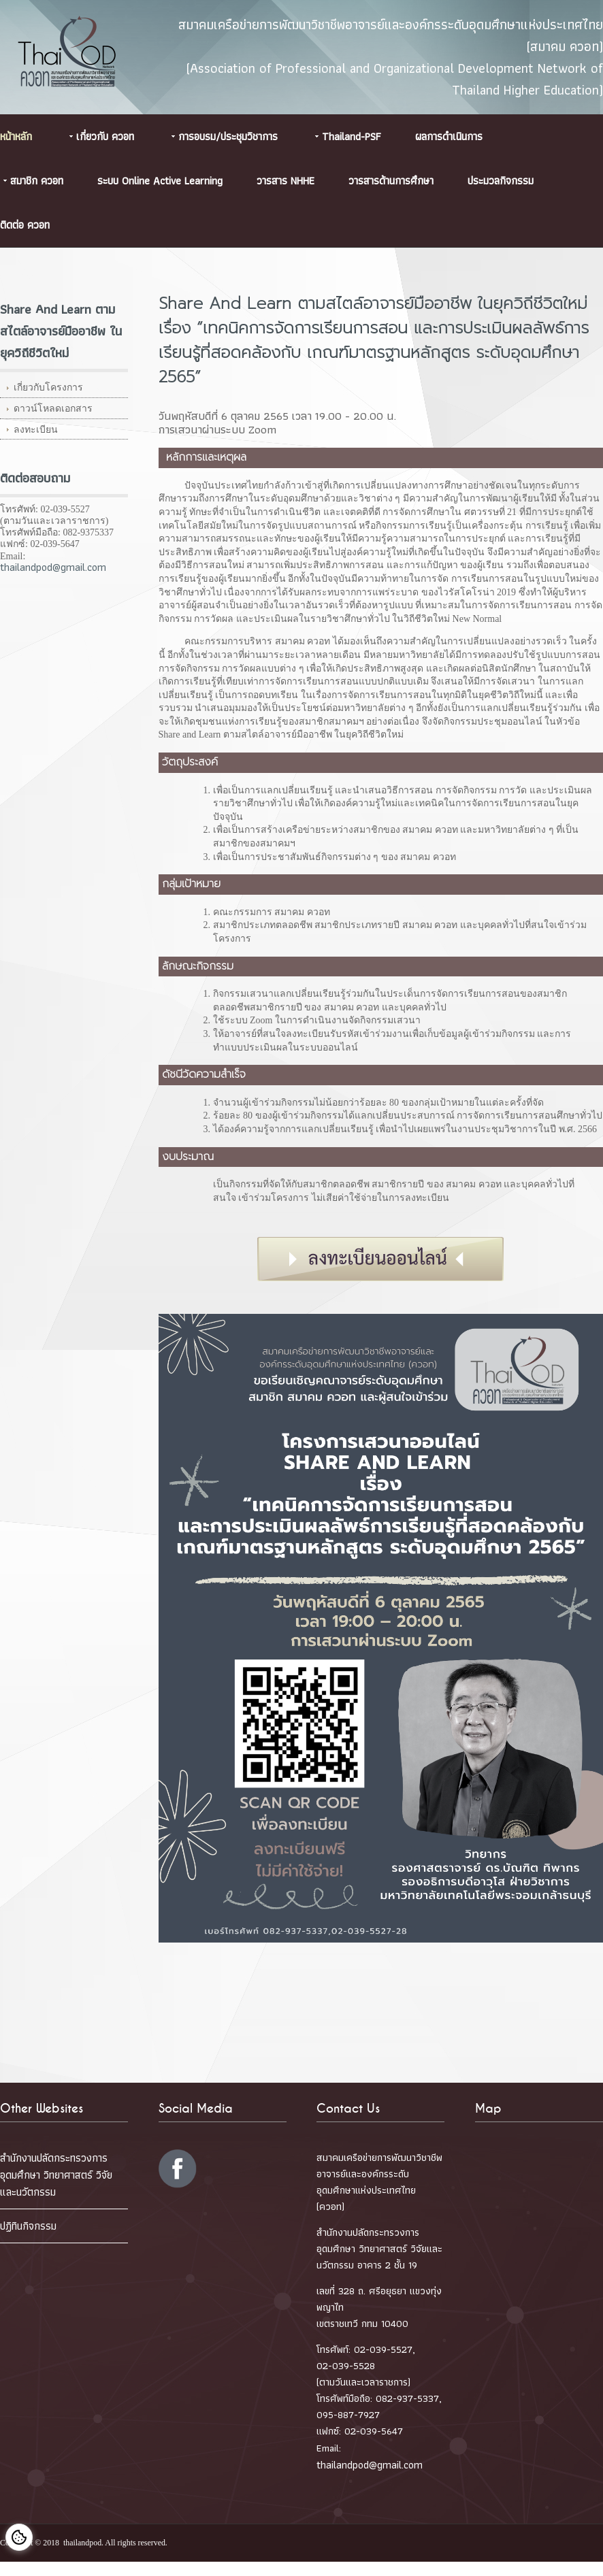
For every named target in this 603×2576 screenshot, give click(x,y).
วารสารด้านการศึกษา (391, 180)
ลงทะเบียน (36, 430)
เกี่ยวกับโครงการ (48, 387)
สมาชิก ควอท (36, 180)
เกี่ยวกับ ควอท (105, 136)
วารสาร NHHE (285, 180)
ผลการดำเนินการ (449, 136)
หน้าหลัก (16, 136)
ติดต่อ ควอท (25, 224)
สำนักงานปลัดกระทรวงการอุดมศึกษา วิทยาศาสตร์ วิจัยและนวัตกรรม (56, 2174)
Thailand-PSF (351, 136)
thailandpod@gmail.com (53, 567)
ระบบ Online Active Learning (160, 180)
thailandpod (82, 2542)
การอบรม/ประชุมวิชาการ (228, 136)
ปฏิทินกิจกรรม (28, 2225)
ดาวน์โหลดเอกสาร (53, 408)
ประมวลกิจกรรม (501, 180)
